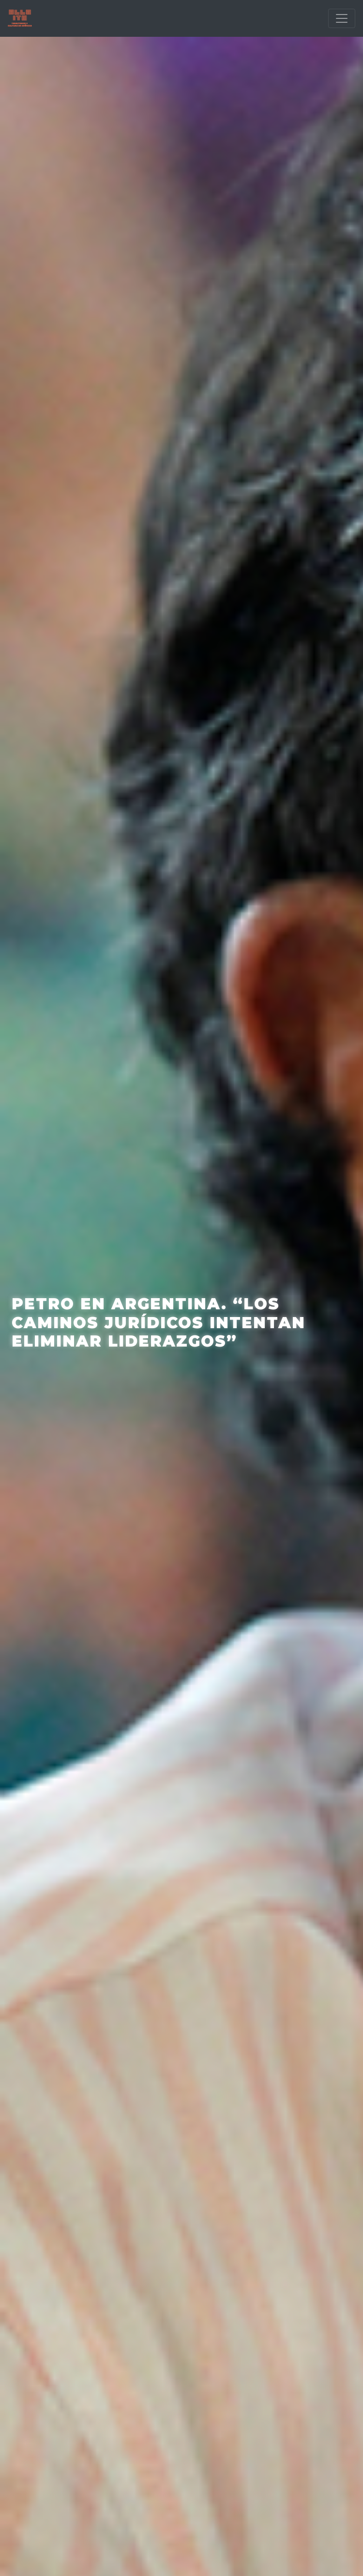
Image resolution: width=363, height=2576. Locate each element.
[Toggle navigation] (341, 18)
